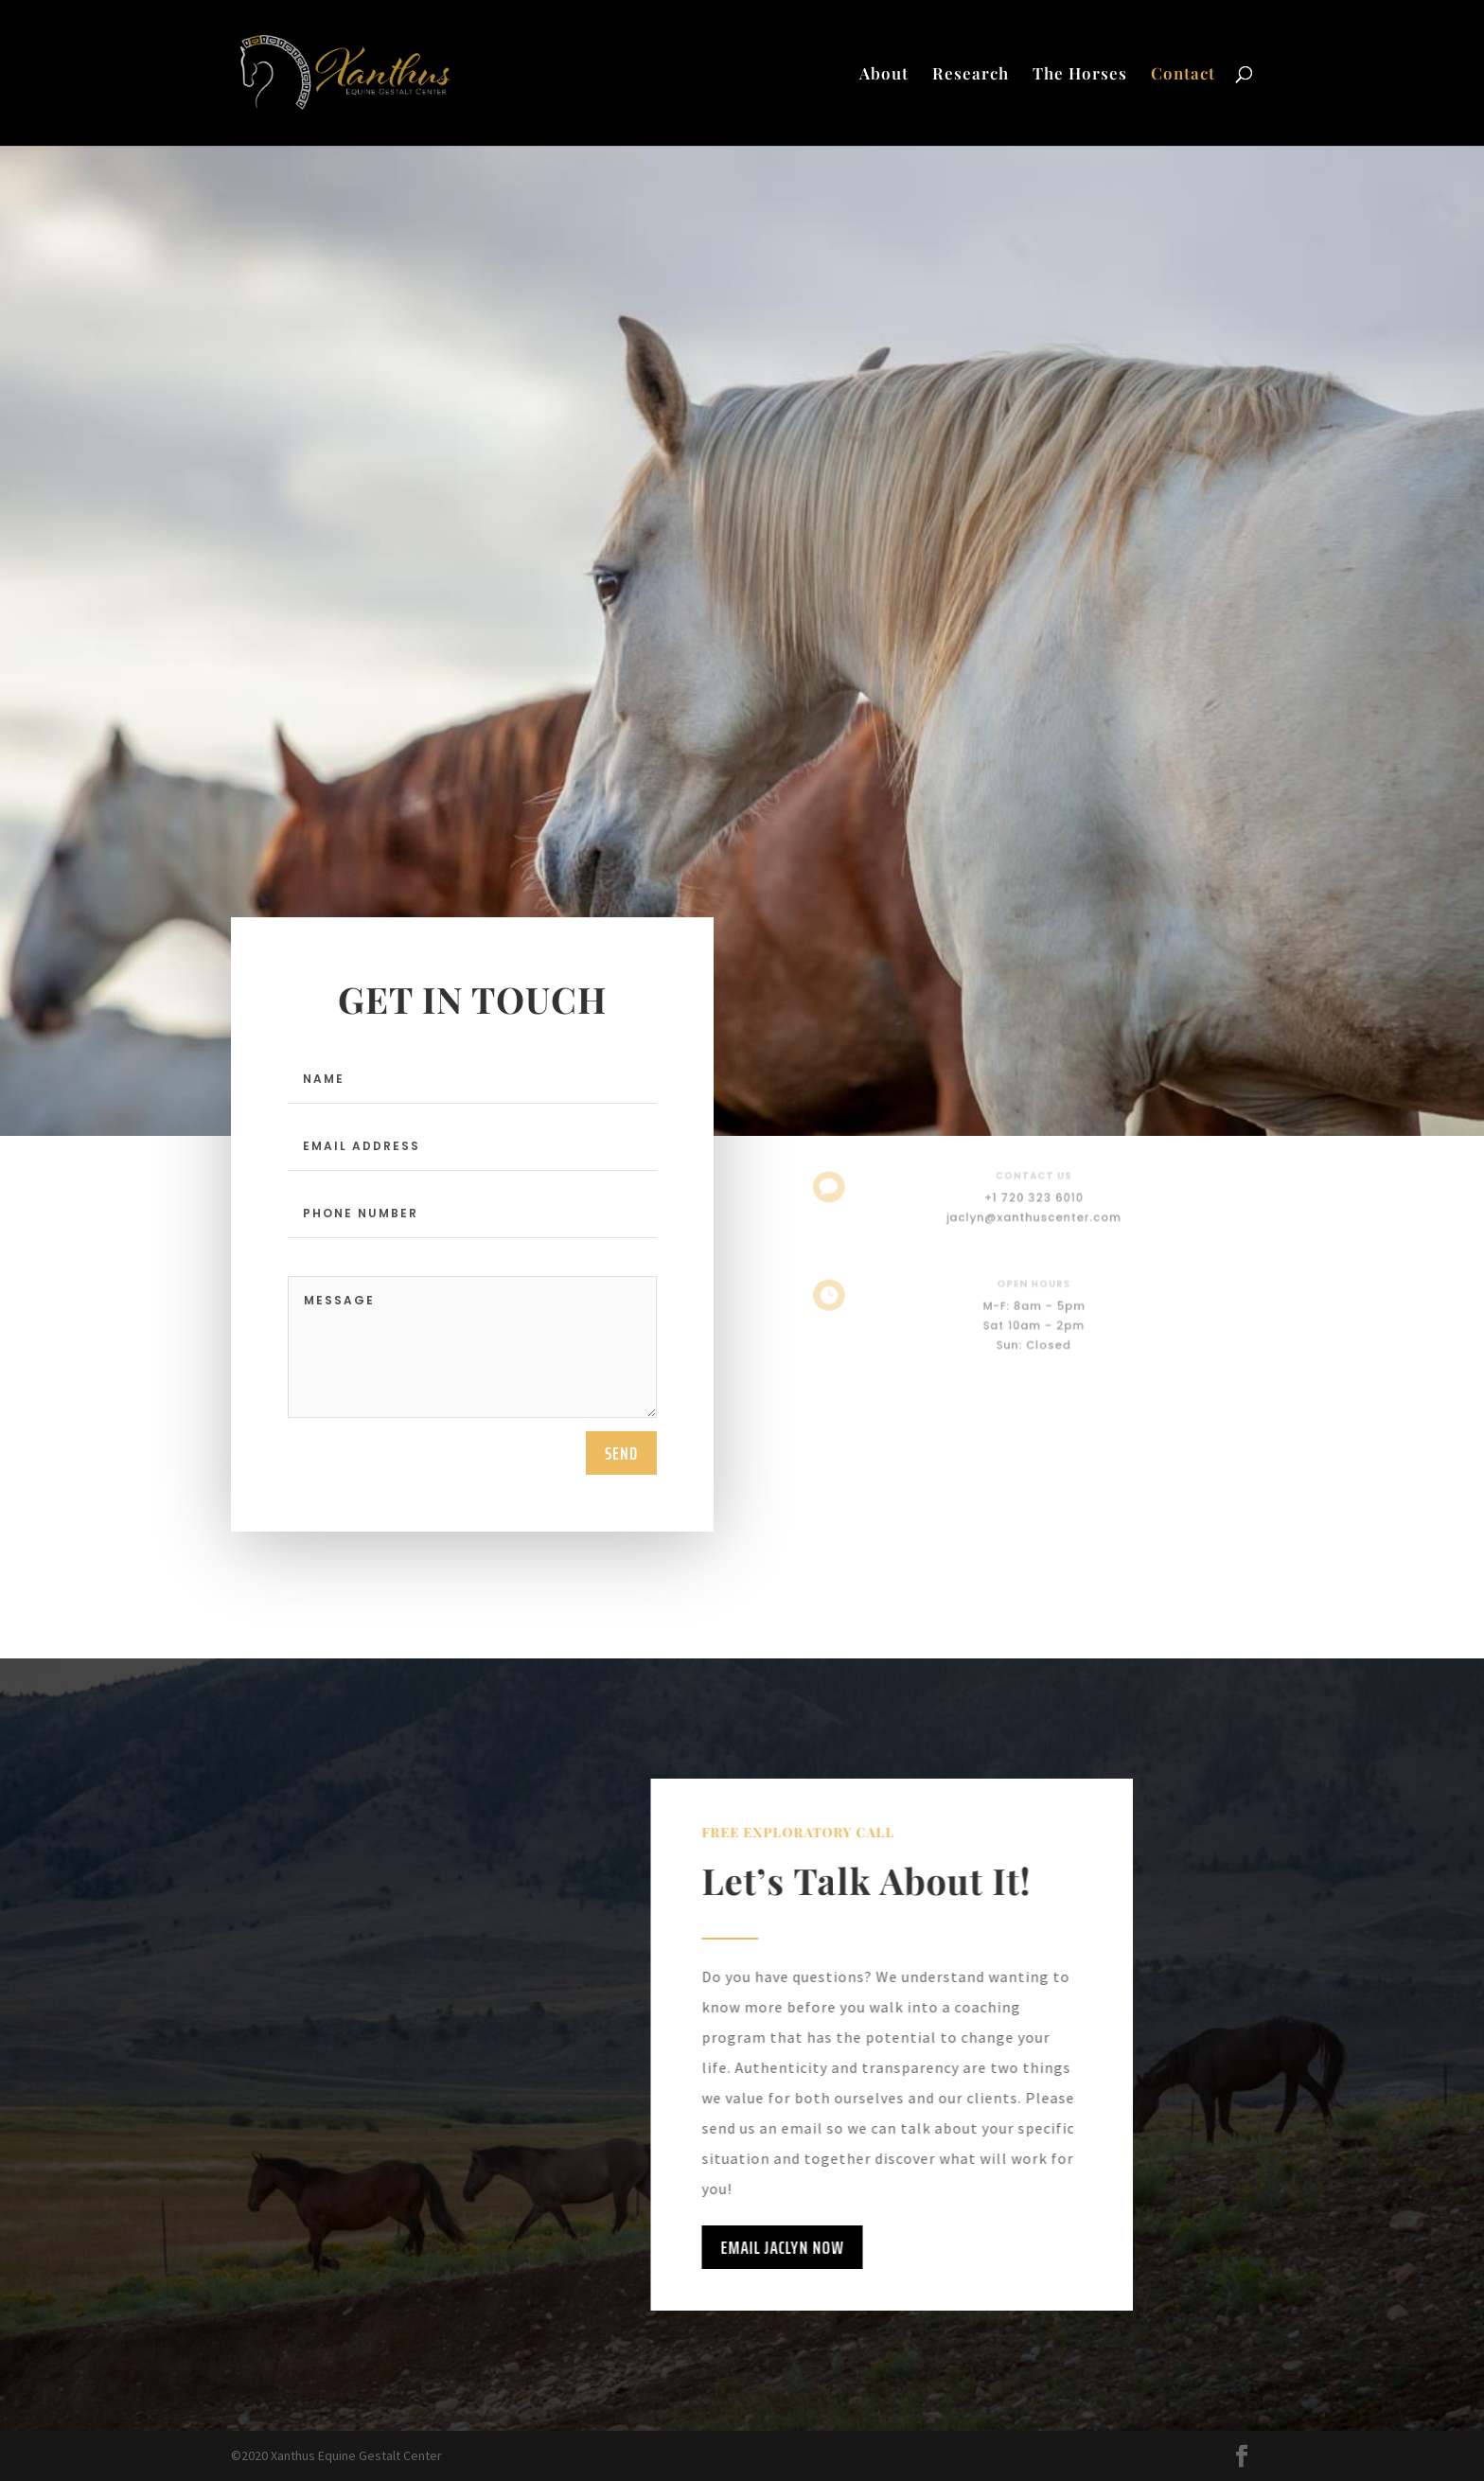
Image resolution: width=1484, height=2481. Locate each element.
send (621, 1453)
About (884, 74)
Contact (1183, 74)
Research (970, 74)
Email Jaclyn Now (731, 2247)
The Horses (1080, 74)
